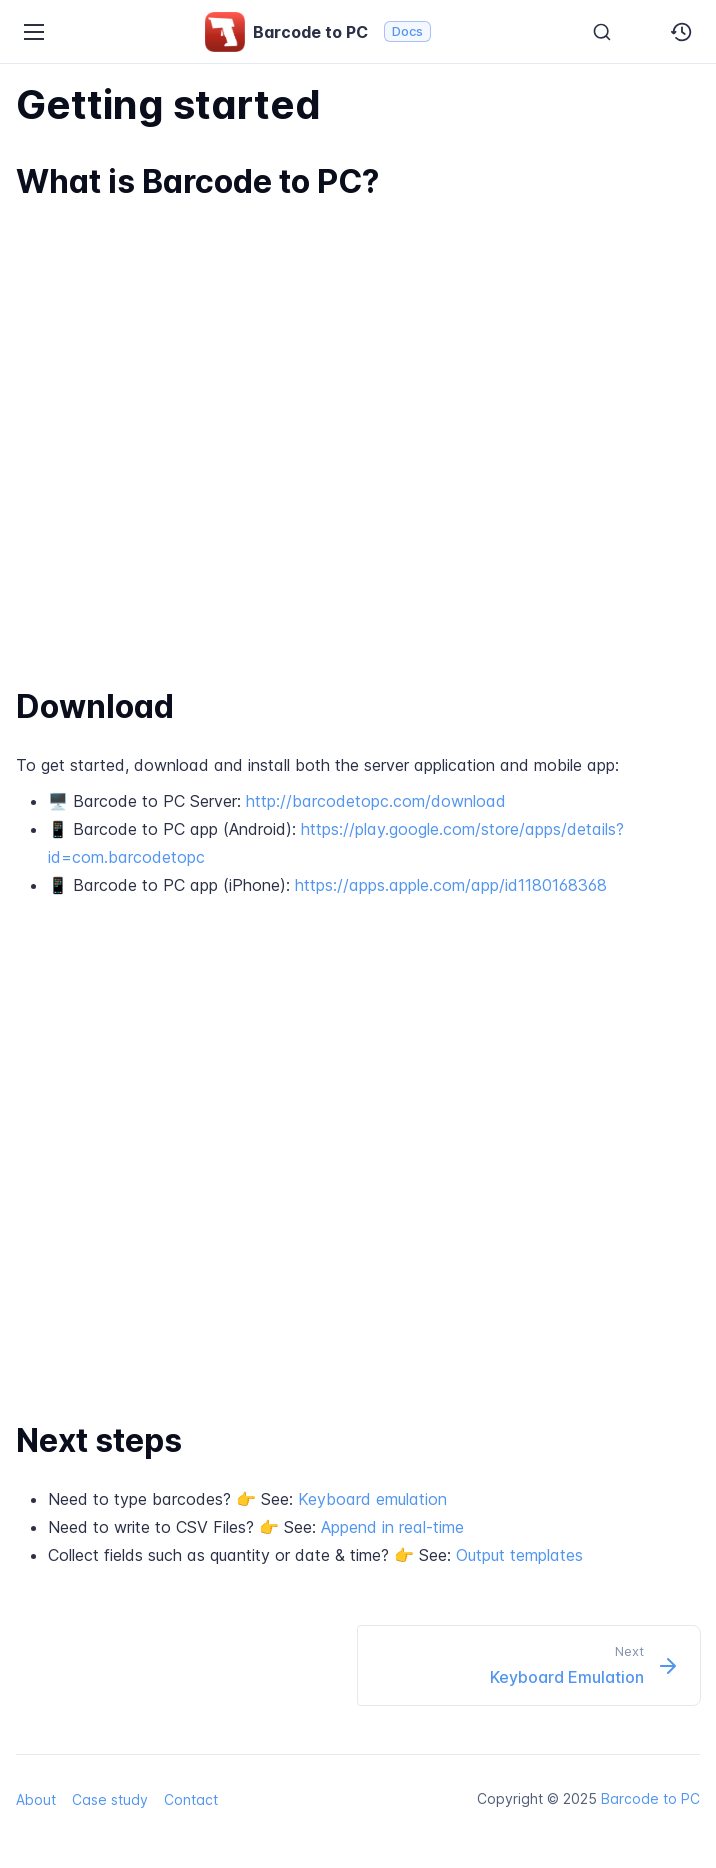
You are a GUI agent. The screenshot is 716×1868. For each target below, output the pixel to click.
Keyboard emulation (372, 1499)
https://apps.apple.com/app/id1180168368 (451, 885)
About (36, 1799)
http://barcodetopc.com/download (376, 801)
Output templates (519, 1555)
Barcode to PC (650, 1798)
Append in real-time (392, 1527)
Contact (191, 1799)
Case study (110, 1799)
